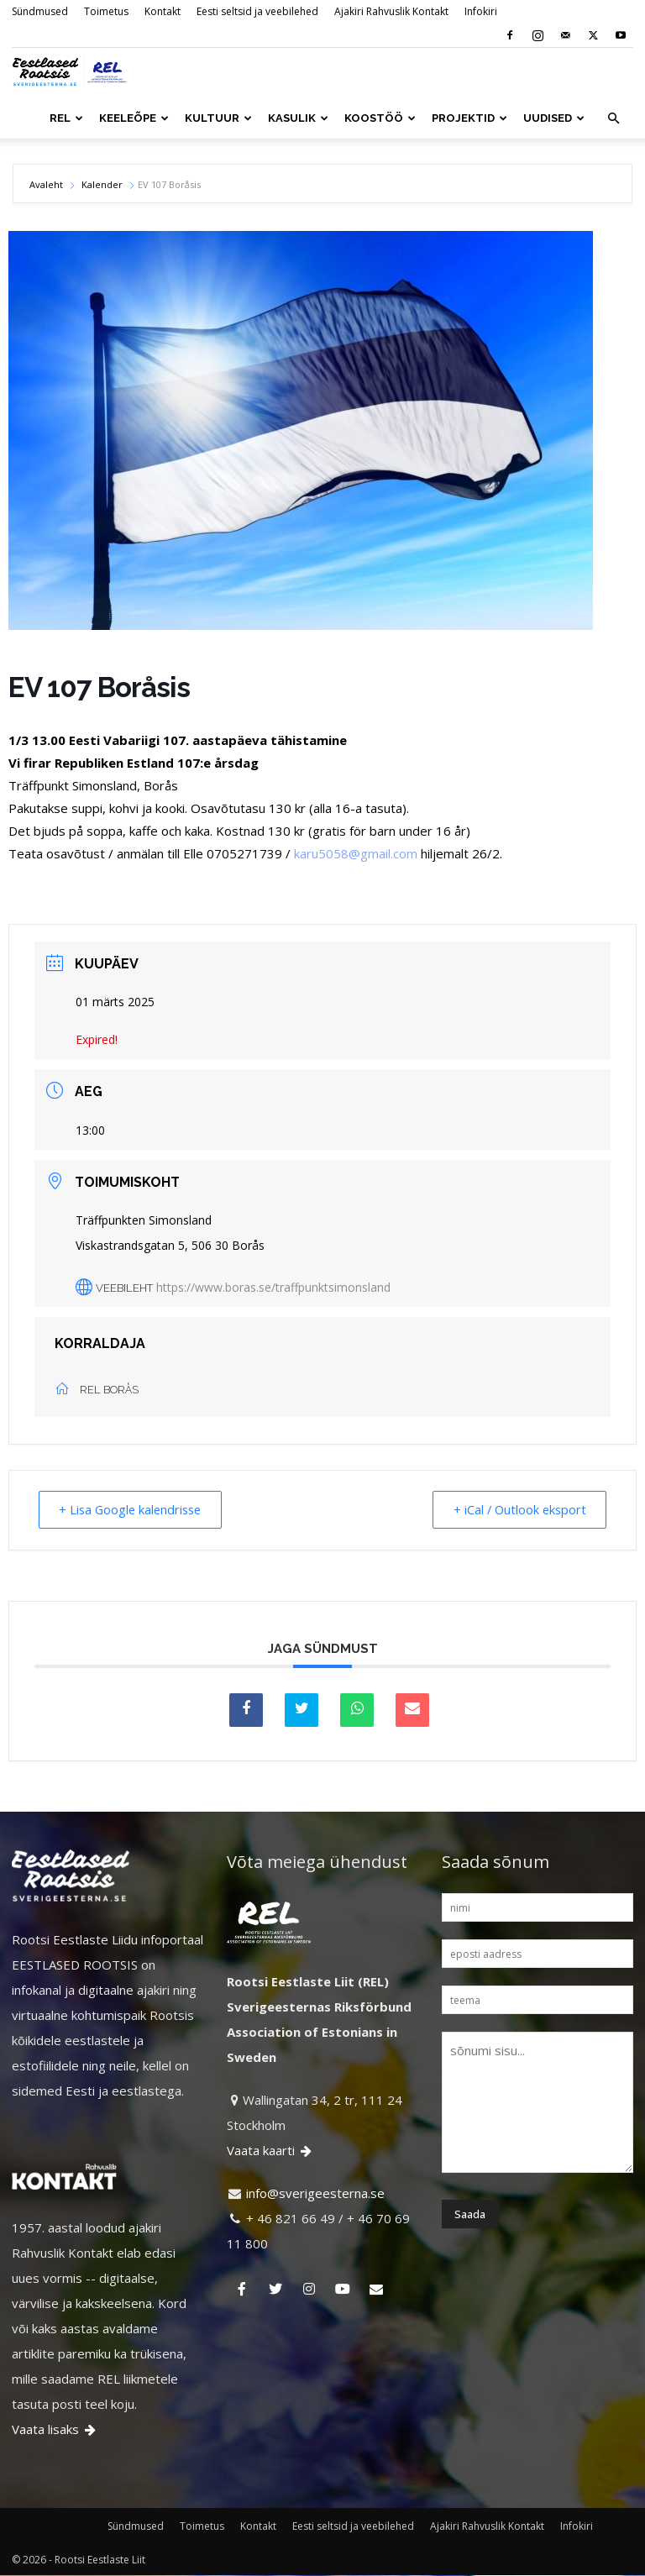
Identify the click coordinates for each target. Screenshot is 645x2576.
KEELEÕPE (134, 118)
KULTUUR (218, 118)
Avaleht (47, 184)
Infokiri (480, 11)
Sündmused (40, 11)
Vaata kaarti (270, 2151)
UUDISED (554, 118)
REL (66, 118)
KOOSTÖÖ (380, 118)
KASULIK (298, 118)
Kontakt (162, 11)
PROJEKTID (469, 118)
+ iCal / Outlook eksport (514, 1510)
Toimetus (106, 11)
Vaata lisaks (55, 2429)
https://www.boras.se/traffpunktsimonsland (273, 1287)
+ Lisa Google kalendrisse (137, 1510)
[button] (613, 118)
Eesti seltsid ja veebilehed (257, 11)
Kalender (102, 184)
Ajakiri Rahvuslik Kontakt (391, 11)
